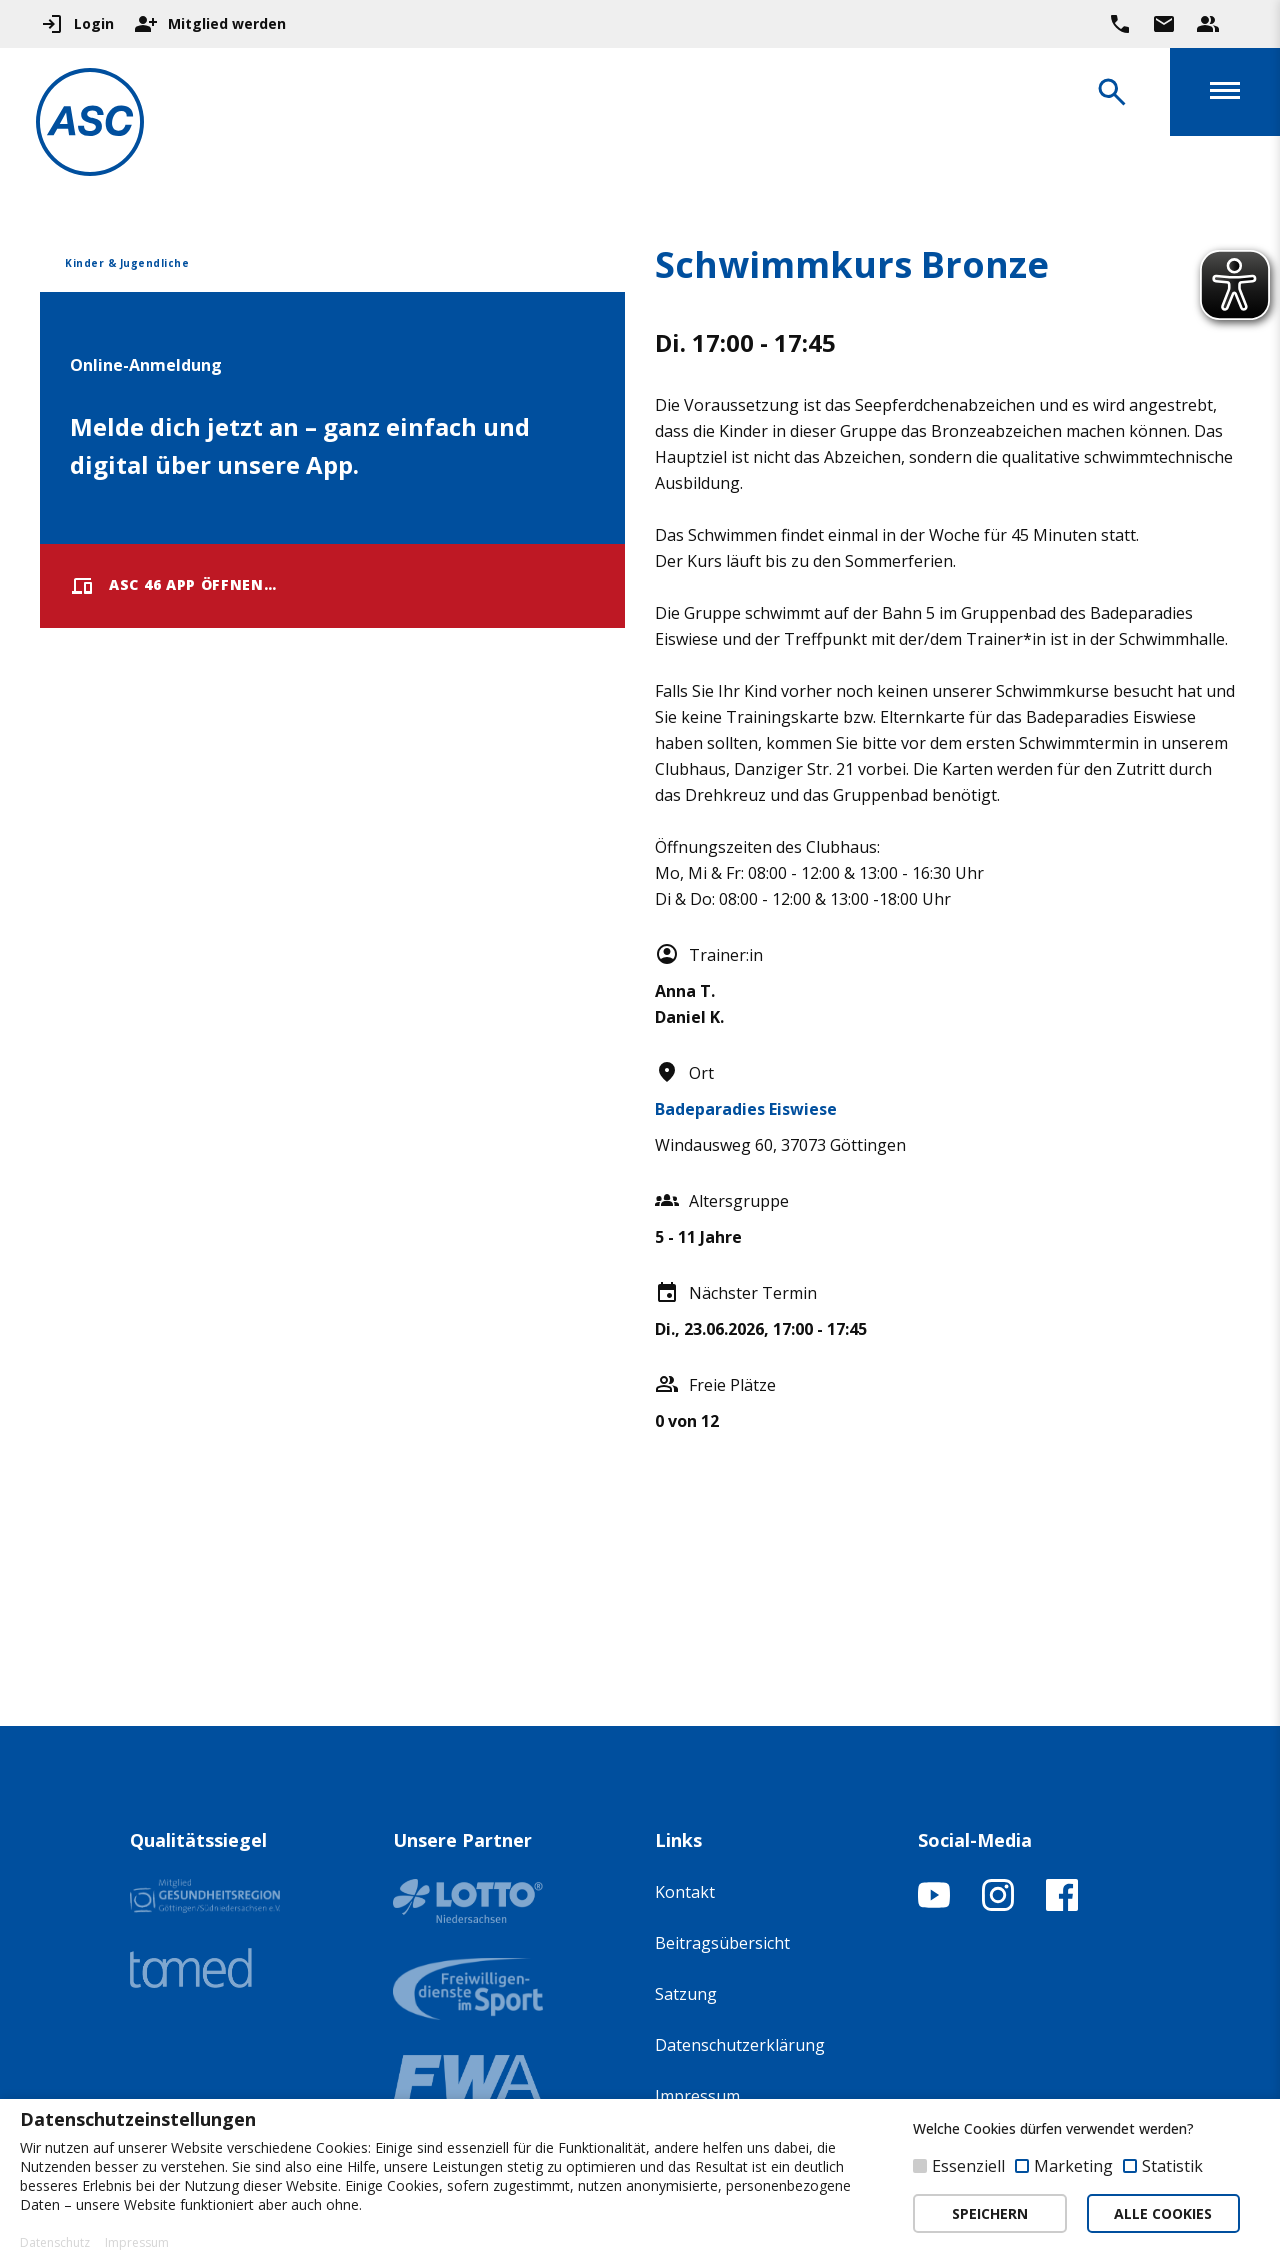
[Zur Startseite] (94, 125)
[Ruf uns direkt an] (1120, 24)
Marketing (1073, 2166)
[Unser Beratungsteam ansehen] (1208, 24)
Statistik (1172, 2166)
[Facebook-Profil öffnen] (1062, 1905)
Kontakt (685, 1892)
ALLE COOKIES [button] (1163, 2213)
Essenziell (968, 2166)
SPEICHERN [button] (990, 2213)
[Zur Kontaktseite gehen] (1164, 24)
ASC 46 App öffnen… (173, 586)
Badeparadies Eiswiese (746, 1109)
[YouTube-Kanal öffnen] (934, 1905)
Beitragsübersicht (722, 1943)
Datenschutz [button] (55, 2243)
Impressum (697, 2096)
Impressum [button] (137, 2243)
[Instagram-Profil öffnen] (998, 1905)
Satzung (686, 1994)
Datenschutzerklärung (740, 2045)
